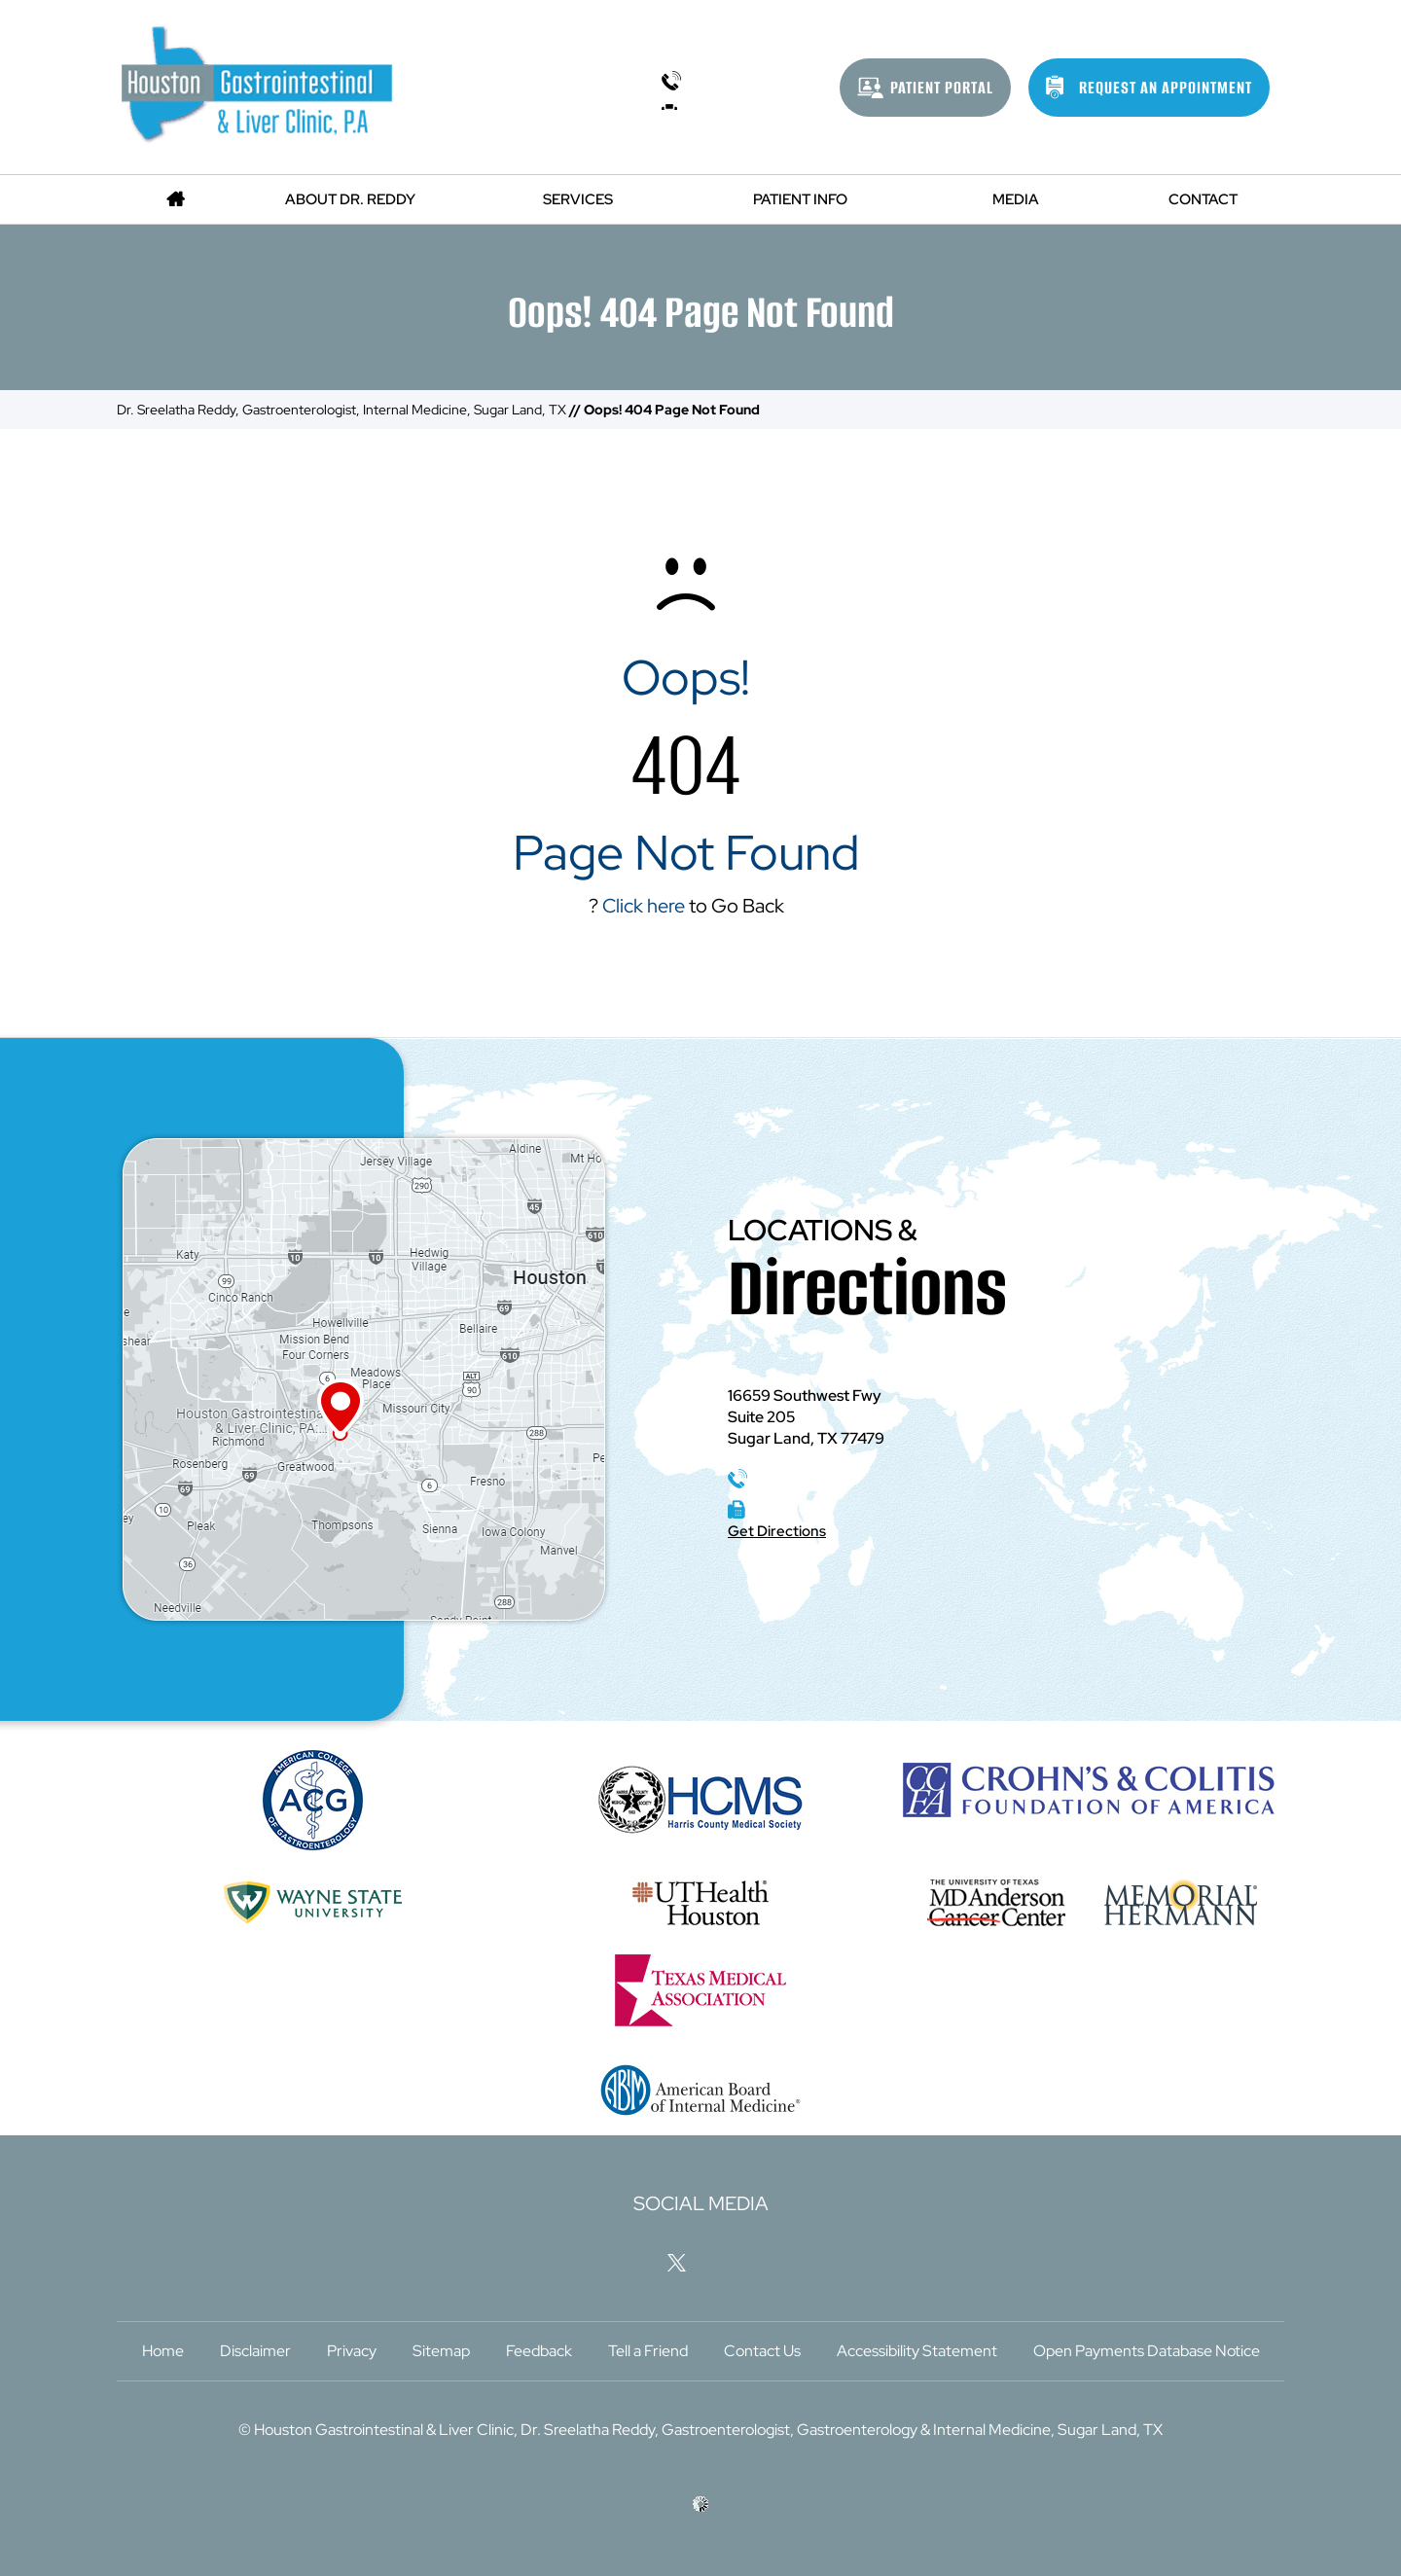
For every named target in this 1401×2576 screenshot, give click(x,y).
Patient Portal (941, 87)
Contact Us (762, 2351)
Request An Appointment (1165, 87)
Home (163, 2351)
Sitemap (441, 2351)
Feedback (539, 2351)
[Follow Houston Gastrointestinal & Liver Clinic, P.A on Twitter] (677, 2262)
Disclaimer (255, 2351)
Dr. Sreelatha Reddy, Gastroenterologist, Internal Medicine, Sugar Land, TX (341, 409)
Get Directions (777, 1531)
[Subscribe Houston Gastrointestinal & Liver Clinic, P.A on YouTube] (772, 2262)
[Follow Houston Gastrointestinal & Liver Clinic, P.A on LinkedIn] (724, 2262)
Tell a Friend (648, 2351)
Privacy (352, 2351)
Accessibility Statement (917, 2351)
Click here (643, 905)
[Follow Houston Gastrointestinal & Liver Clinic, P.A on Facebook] (629, 2262)
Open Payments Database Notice (1146, 2351)
